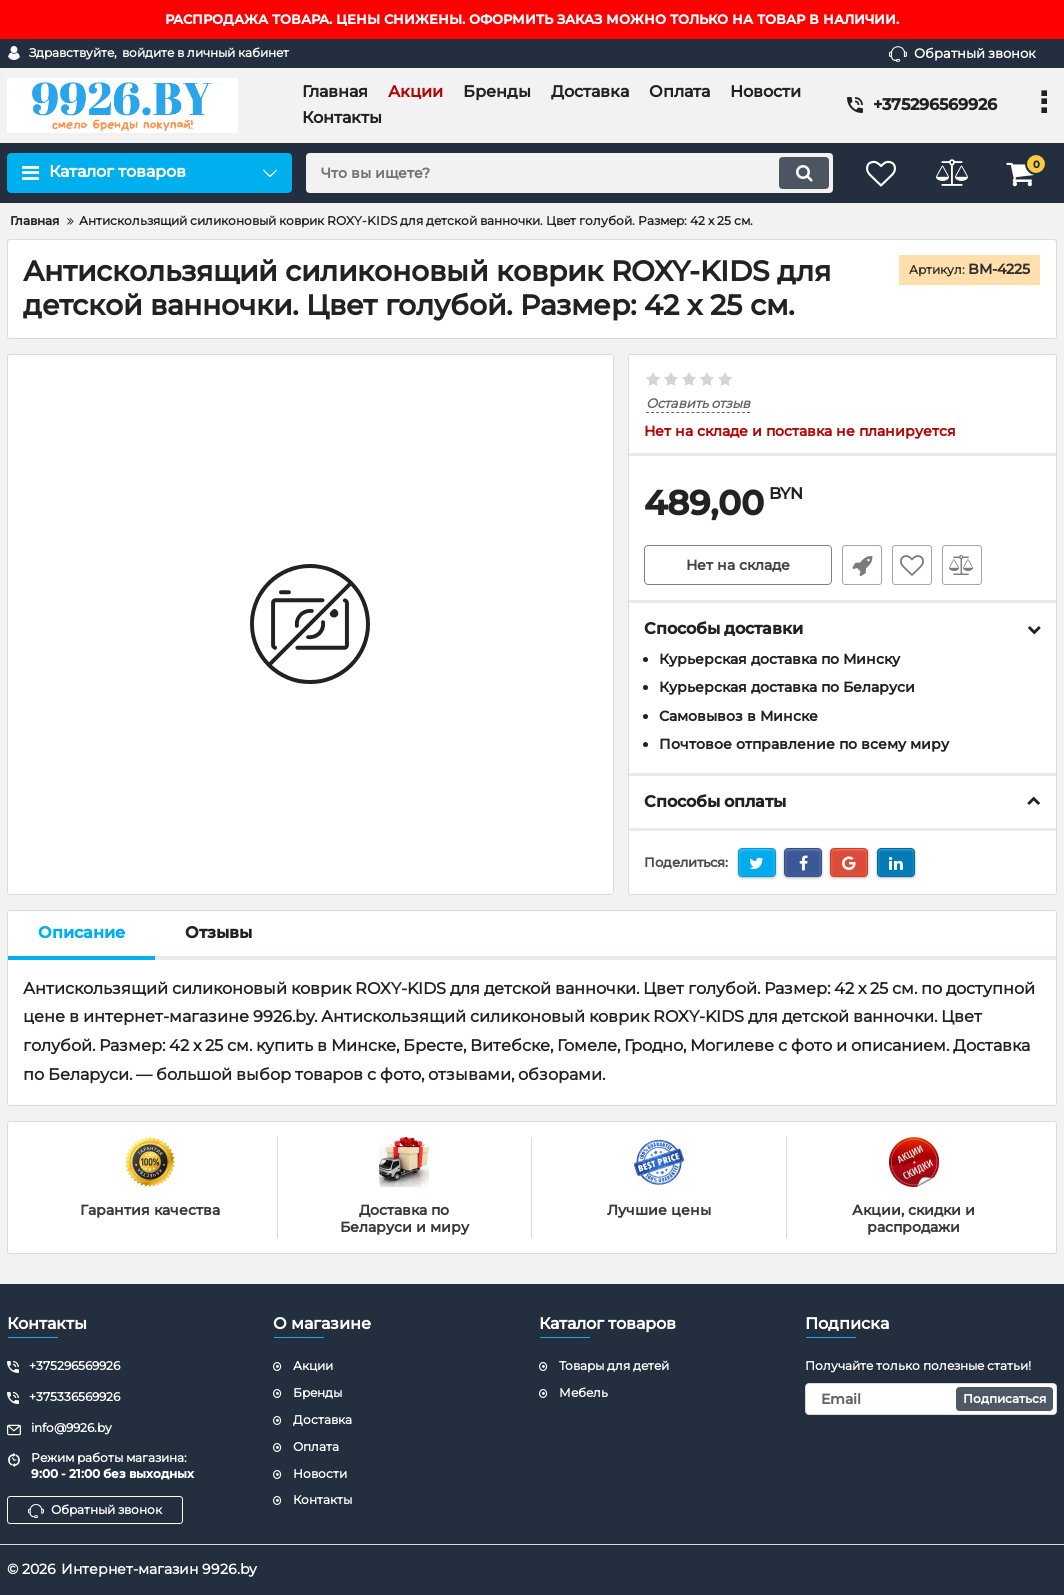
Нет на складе (738, 565)
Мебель (583, 1392)
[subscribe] (931, 1399)
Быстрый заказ (862, 565)
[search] (569, 173)
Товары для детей (614, 1365)
